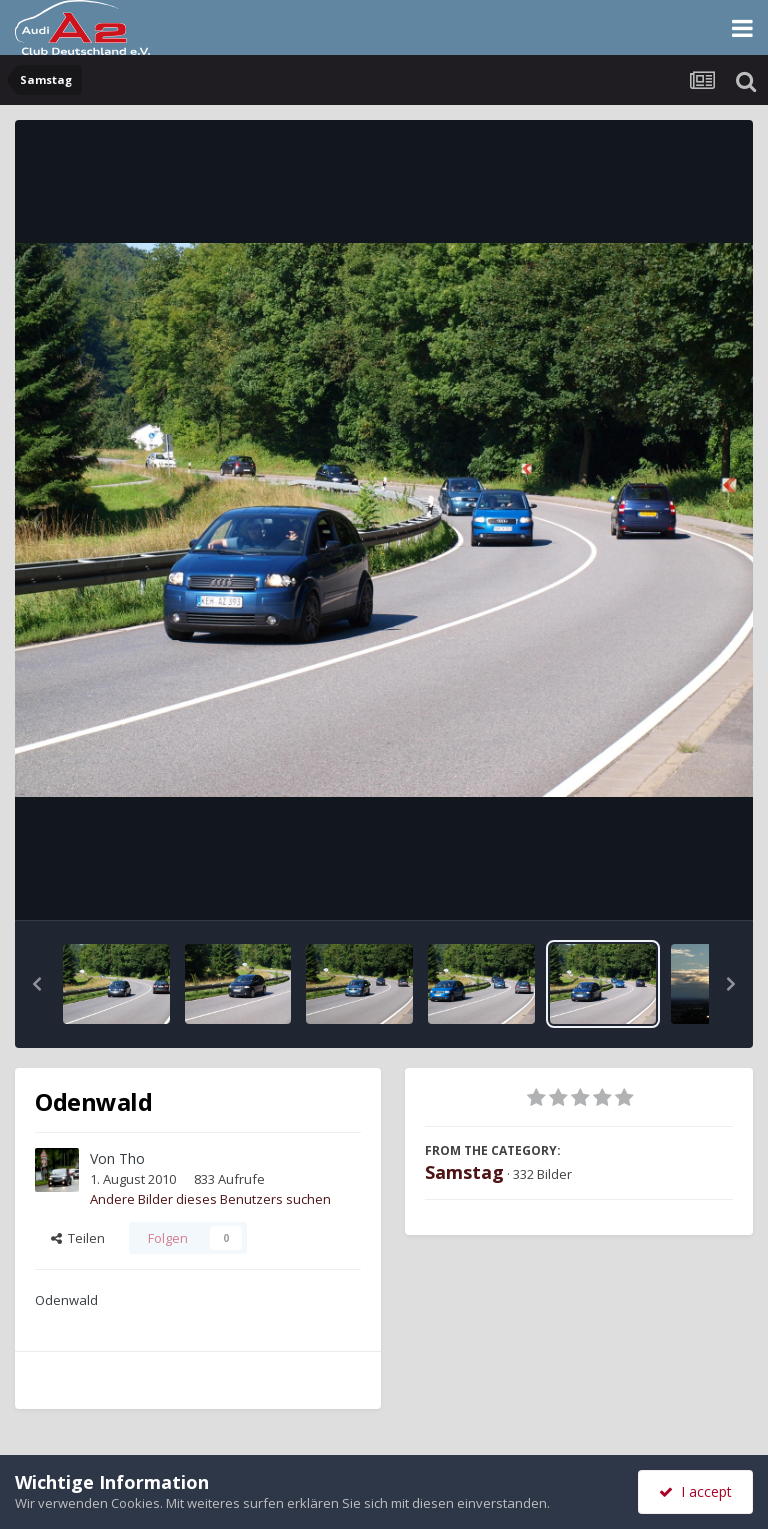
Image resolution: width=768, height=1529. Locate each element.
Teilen (78, 1238)
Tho (132, 1158)
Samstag (464, 1172)
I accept (695, 1491)
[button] (37, 984)
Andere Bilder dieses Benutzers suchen (210, 1199)
